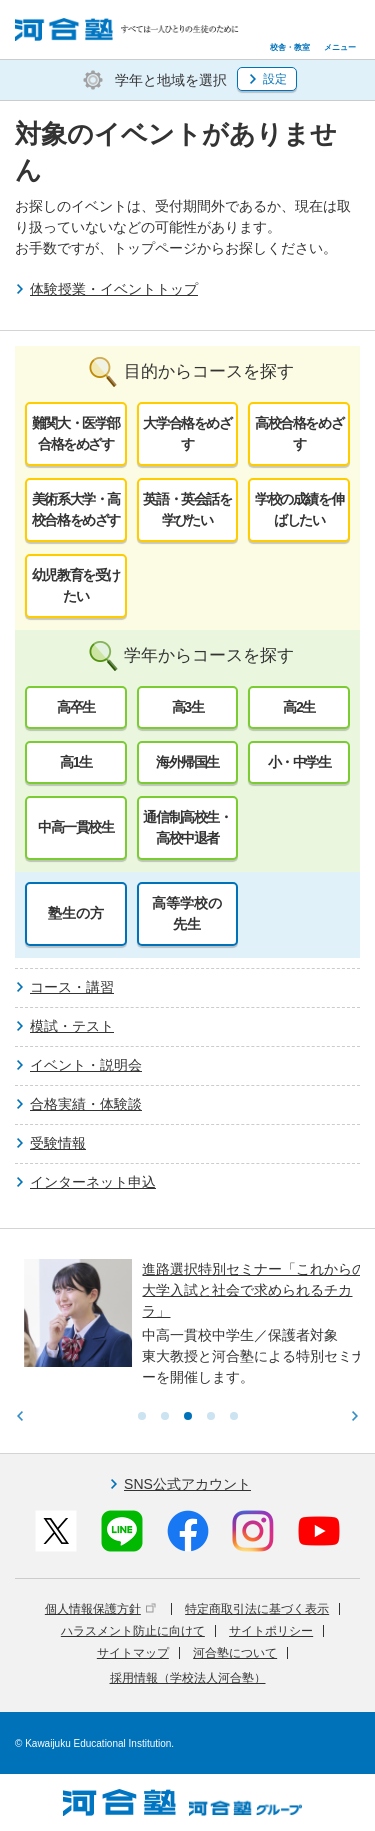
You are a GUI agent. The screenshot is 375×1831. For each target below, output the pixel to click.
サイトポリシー (271, 1631)
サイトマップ (133, 1653)
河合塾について (235, 1653)
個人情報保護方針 (100, 1609)
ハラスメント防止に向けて (133, 1631)
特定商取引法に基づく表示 (257, 1609)
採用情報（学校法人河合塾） (188, 1678)
